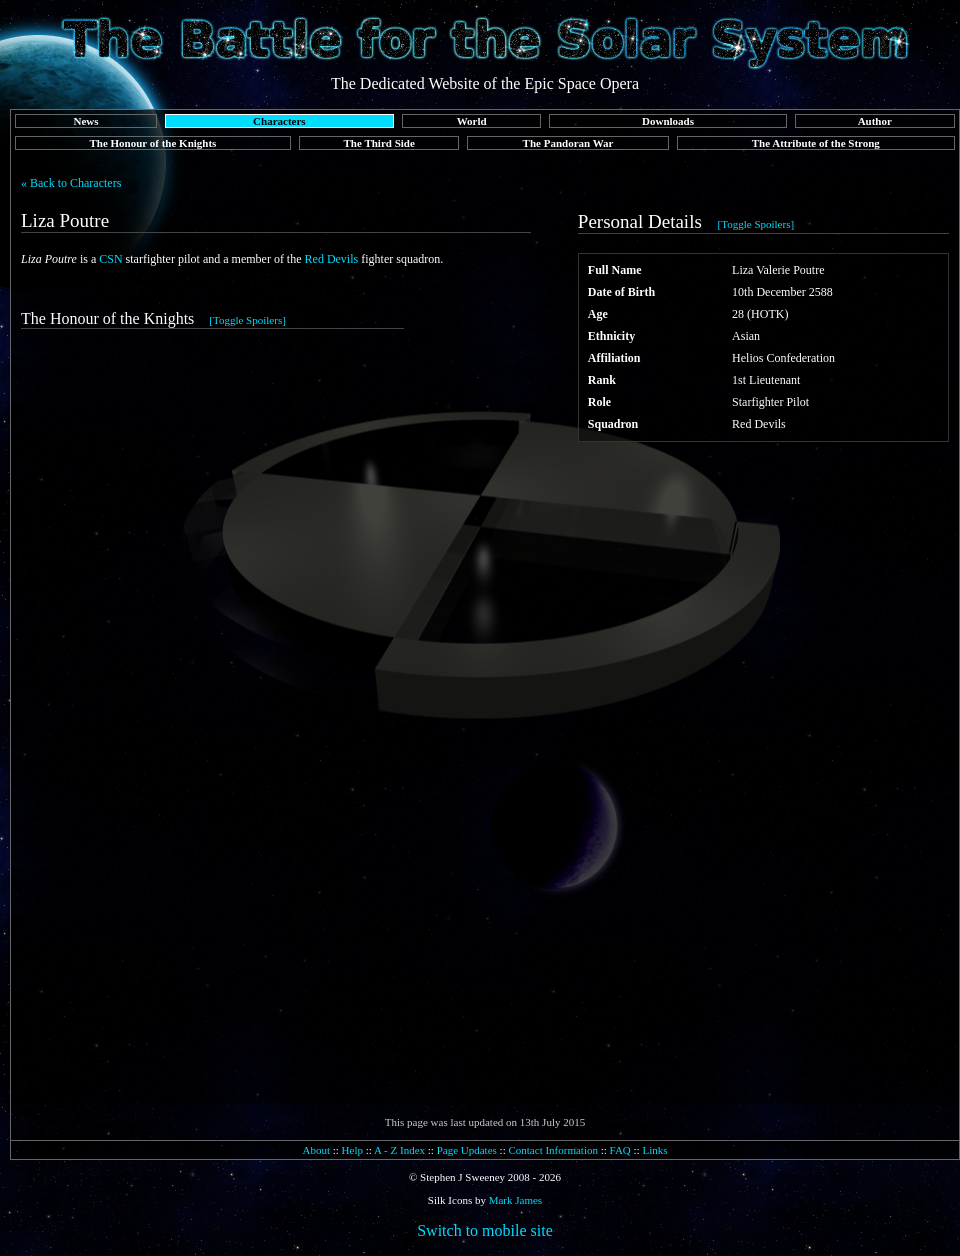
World (472, 121)
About (316, 1150)
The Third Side (379, 143)
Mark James (515, 1200)
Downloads (668, 121)
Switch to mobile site (485, 1230)
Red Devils (332, 259)
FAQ (620, 1150)
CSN (110, 259)
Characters (279, 121)
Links (654, 1150)
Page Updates (467, 1150)
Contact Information (553, 1150)
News (85, 121)
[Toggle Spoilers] (756, 224)
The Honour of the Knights (152, 143)
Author (875, 121)
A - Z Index (399, 1150)
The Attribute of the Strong (816, 143)
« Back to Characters (71, 183)
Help (352, 1150)
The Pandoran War (568, 143)
